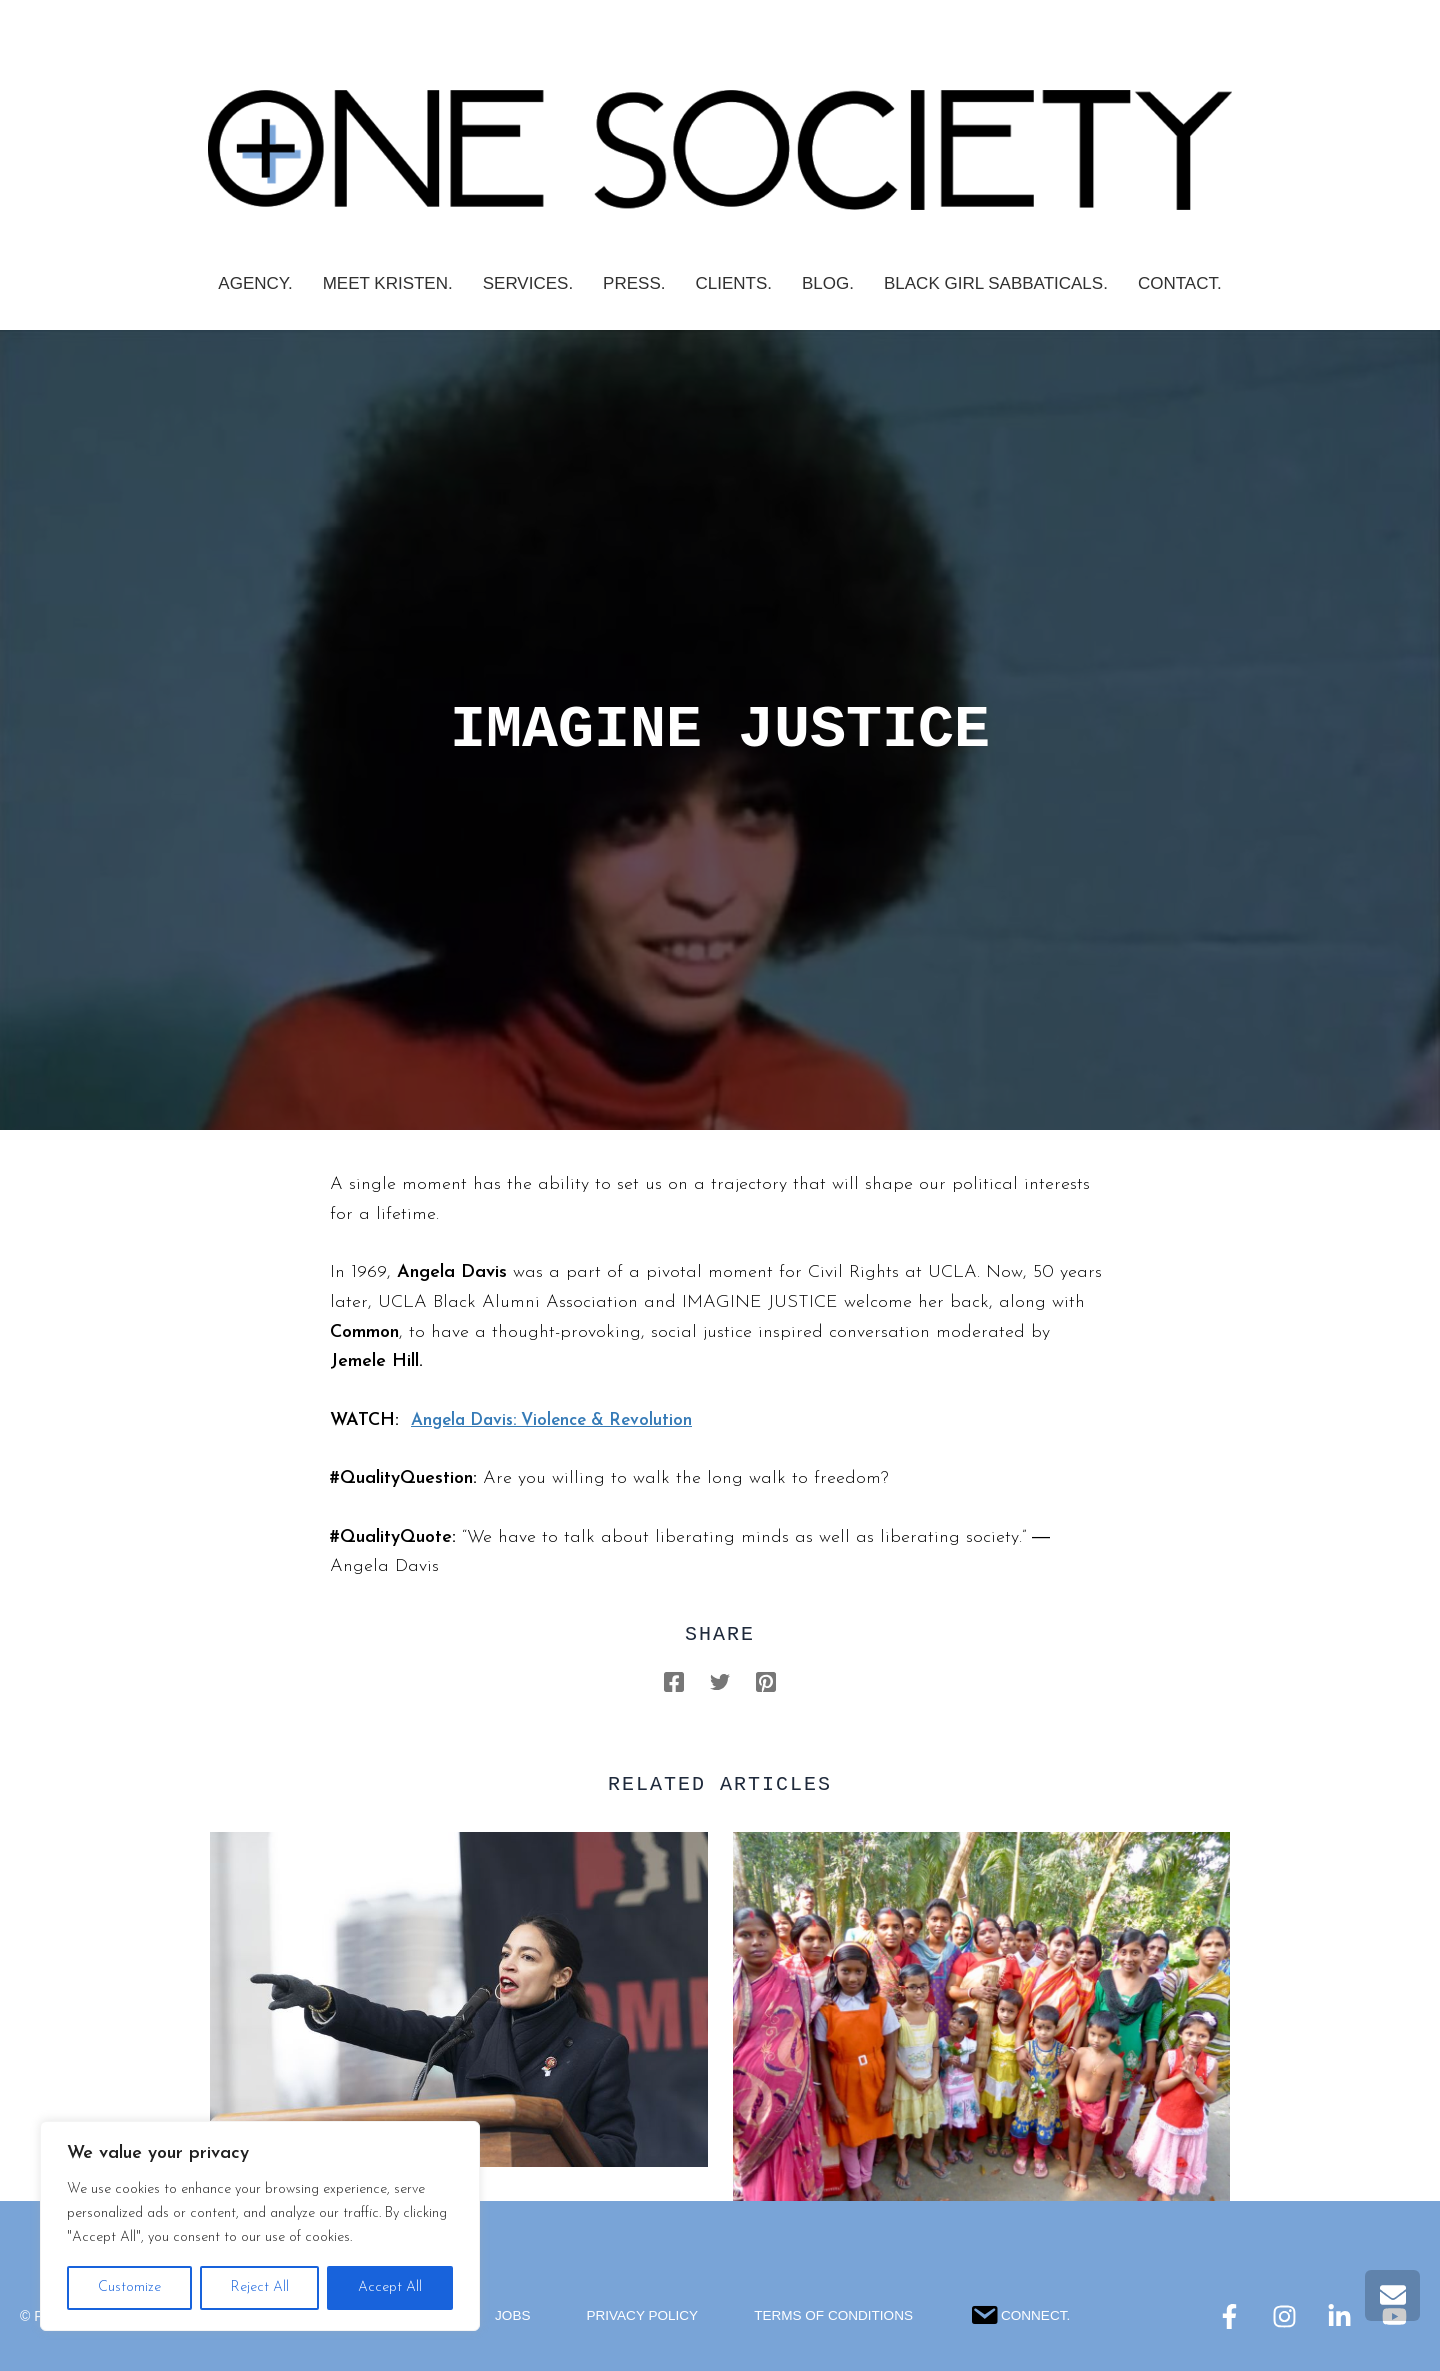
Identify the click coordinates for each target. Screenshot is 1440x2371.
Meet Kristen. (388, 283)
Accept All (390, 2287)
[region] (260, 2226)
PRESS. (634, 283)
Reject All (260, 2287)
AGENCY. (255, 283)
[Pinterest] (766, 1681)
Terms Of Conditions (835, 2316)
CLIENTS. (733, 283)
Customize (129, 2287)
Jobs (507, 2316)
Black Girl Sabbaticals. (996, 283)
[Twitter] (720, 1681)
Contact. (1180, 283)
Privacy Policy (638, 2316)
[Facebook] (674, 1681)
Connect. (1025, 2312)
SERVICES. (528, 283)
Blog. (828, 283)
